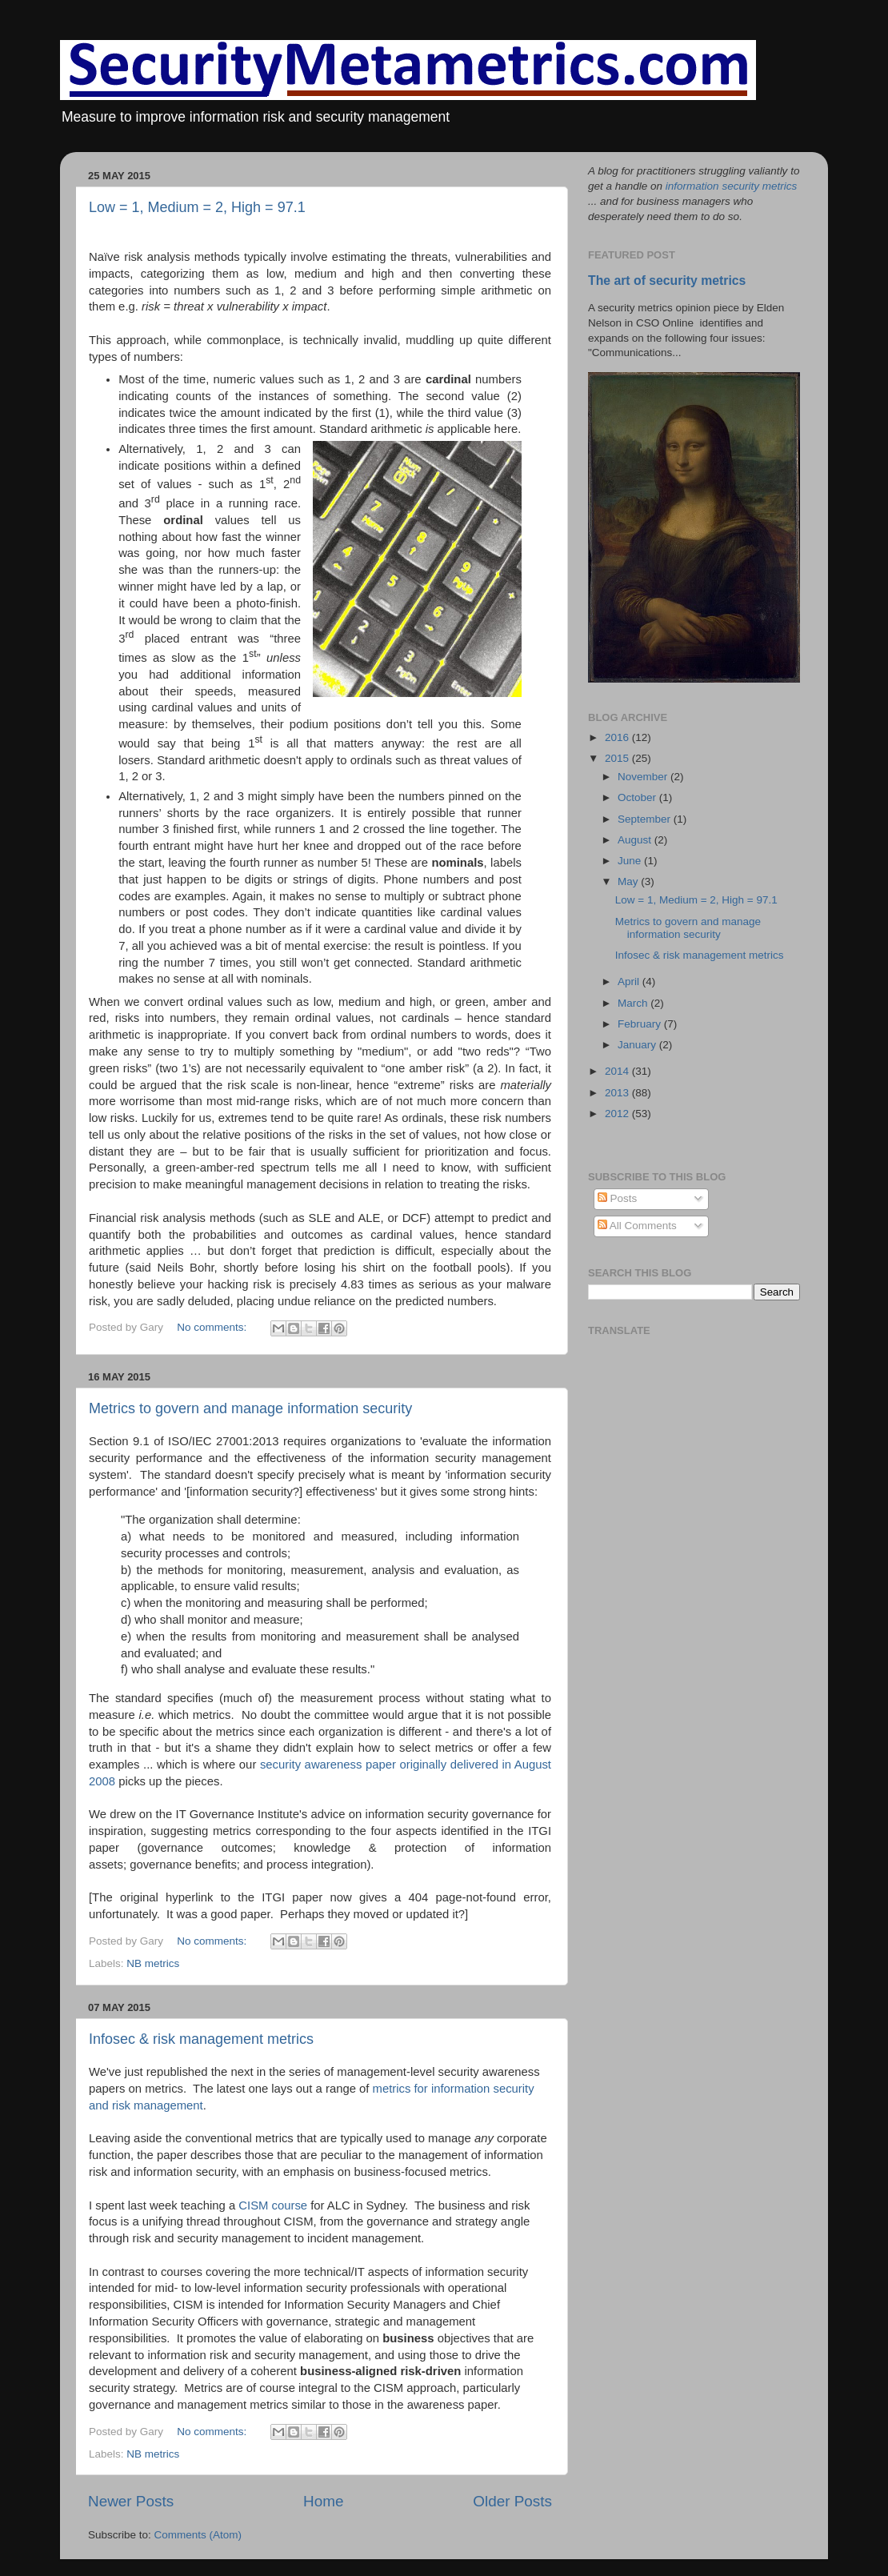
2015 (618, 758)
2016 (618, 737)
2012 (618, 1114)
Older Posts (512, 2501)
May (629, 881)
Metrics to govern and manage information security (250, 1408)
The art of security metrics (667, 280)
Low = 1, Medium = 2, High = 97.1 (197, 207)
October (638, 797)
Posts (618, 1198)
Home (323, 2501)
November (644, 777)
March (634, 1003)
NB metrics (152, 1963)
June (631, 861)
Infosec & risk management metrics (201, 2039)
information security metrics (731, 186)
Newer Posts (131, 2501)
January (638, 1045)
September (646, 819)
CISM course (272, 2205)
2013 (618, 1093)
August (636, 840)
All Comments (637, 1226)
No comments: (213, 1327)
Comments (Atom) (198, 2535)
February (641, 1024)
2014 (618, 1071)
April (630, 982)
